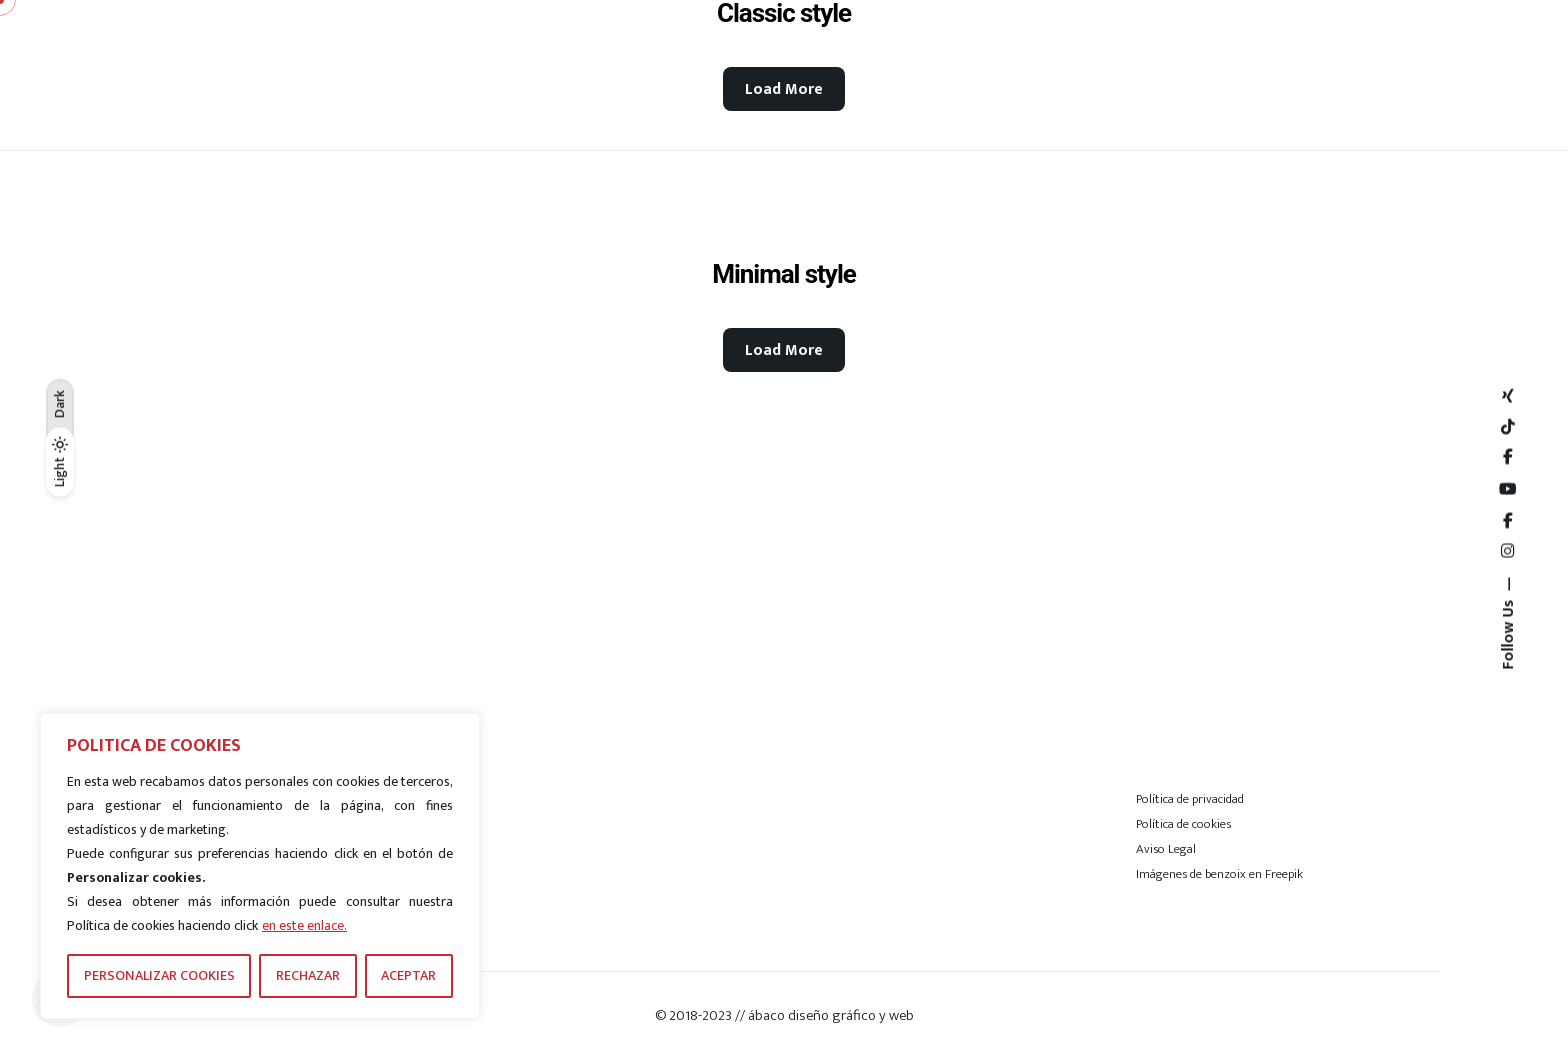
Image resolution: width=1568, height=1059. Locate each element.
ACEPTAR (408, 975)
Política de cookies (1183, 824)
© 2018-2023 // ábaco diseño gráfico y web (784, 1015)
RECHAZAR (308, 975)
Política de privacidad (1190, 799)
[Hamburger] (1378, 75)
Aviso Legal (1166, 849)
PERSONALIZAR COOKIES (159, 975)
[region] (260, 866)
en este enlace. (304, 925)
